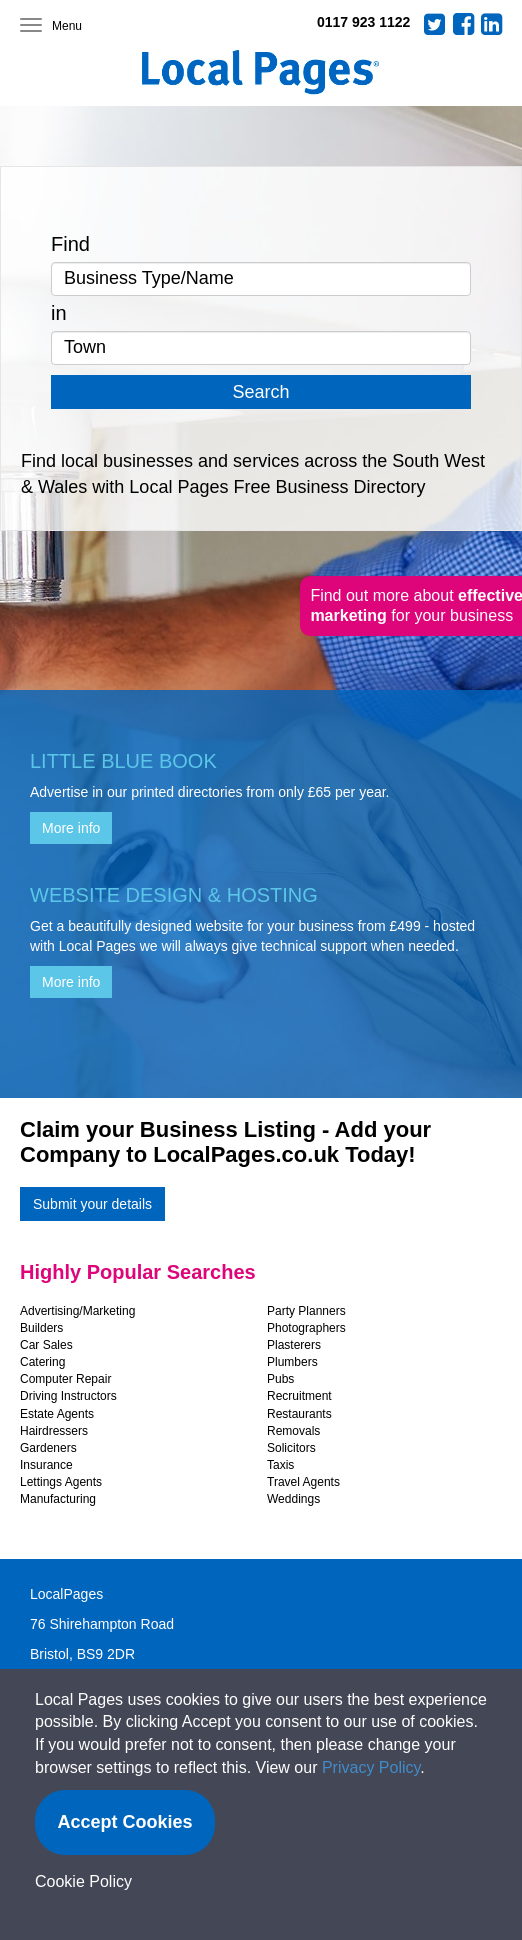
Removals (293, 1431)
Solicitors (291, 1448)
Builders (41, 1328)
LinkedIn (492, 24)
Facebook (464, 24)
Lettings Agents (61, 1482)
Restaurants (299, 1414)
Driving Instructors (68, 1396)
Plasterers (294, 1345)
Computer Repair (65, 1379)
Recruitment (299, 1396)
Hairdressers (54, 1431)
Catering (42, 1362)
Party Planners (306, 1311)
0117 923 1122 (363, 22)
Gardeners (48, 1448)
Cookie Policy (83, 1881)
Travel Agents (303, 1482)
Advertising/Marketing (77, 1311)
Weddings (293, 1499)
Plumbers (292, 1362)
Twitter (435, 24)
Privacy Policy (371, 1767)
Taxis (280, 1465)
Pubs (280, 1379)
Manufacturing (58, 1499)
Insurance (46, 1465)
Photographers (306, 1328)
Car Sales (46, 1345)
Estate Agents (57, 1414)
